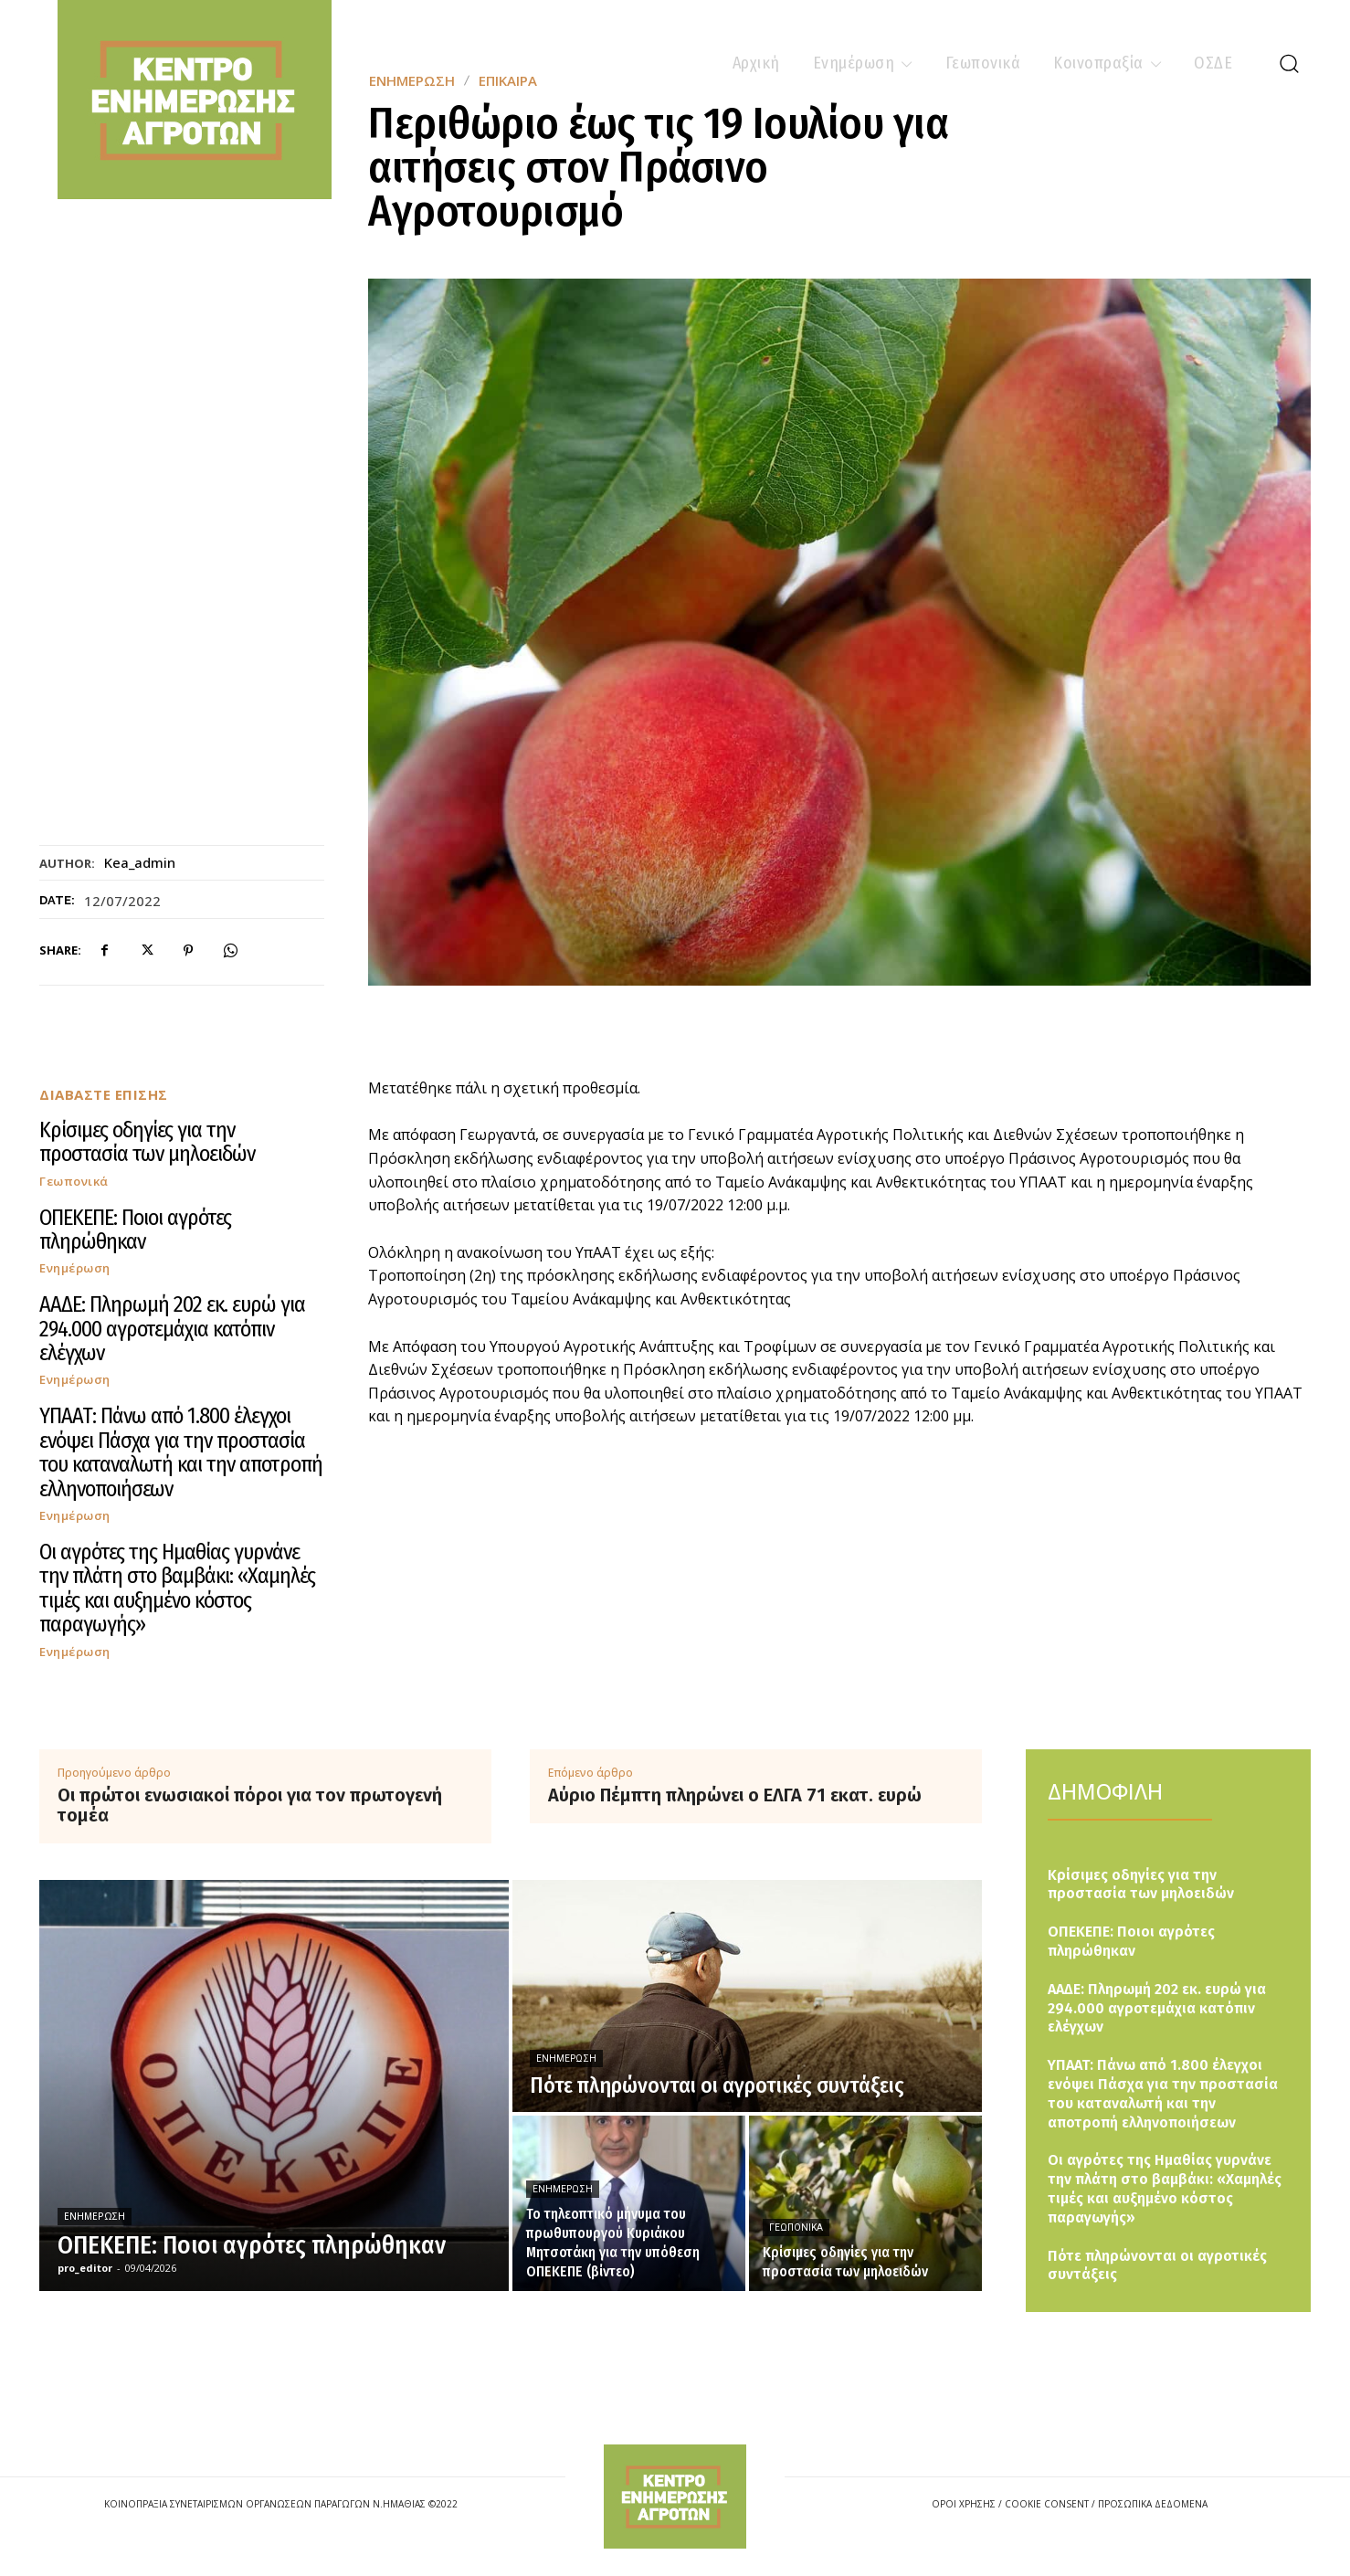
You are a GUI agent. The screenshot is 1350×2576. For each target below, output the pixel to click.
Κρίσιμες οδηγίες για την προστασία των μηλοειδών (147, 1142)
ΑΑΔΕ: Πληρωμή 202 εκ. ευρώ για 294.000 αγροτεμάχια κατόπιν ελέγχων (172, 1329)
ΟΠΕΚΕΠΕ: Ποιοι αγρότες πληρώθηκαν (135, 1229)
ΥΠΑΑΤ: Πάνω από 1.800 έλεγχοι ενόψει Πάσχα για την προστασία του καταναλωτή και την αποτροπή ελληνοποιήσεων (180, 1452)
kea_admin (139, 862)
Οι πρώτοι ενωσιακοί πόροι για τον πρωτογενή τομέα (250, 1805)
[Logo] (675, 2496)
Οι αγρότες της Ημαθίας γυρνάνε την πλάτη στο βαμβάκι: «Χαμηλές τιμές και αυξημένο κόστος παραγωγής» (177, 1588)
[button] (1289, 63)
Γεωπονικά (74, 1182)
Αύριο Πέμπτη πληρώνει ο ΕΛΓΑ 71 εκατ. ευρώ (735, 1795)
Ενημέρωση (75, 1268)
